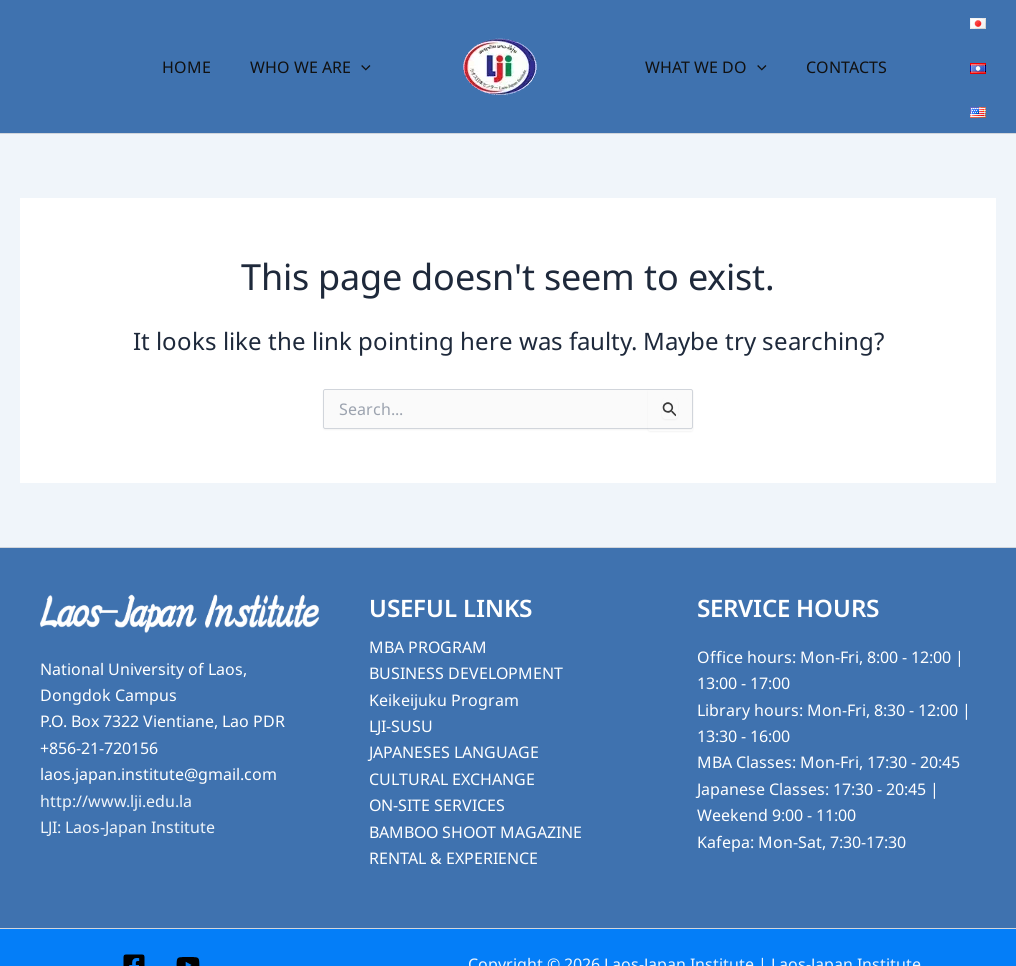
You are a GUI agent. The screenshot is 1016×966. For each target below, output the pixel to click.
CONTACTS (836, 50)
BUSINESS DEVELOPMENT (466, 640)
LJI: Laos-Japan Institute (127, 794)
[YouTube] (188, 932)
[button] (364, 50)
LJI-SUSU (401, 693)
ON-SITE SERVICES (437, 772)
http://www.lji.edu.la (116, 768)
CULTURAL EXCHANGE (452, 746)
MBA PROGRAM (428, 614)
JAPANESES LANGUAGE (454, 719)
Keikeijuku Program (444, 667)
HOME (196, 50)
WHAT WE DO (703, 50)
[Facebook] (134, 932)
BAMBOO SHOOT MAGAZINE (477, 799)
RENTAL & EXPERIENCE (453, 825)
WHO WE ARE (313, 50)
